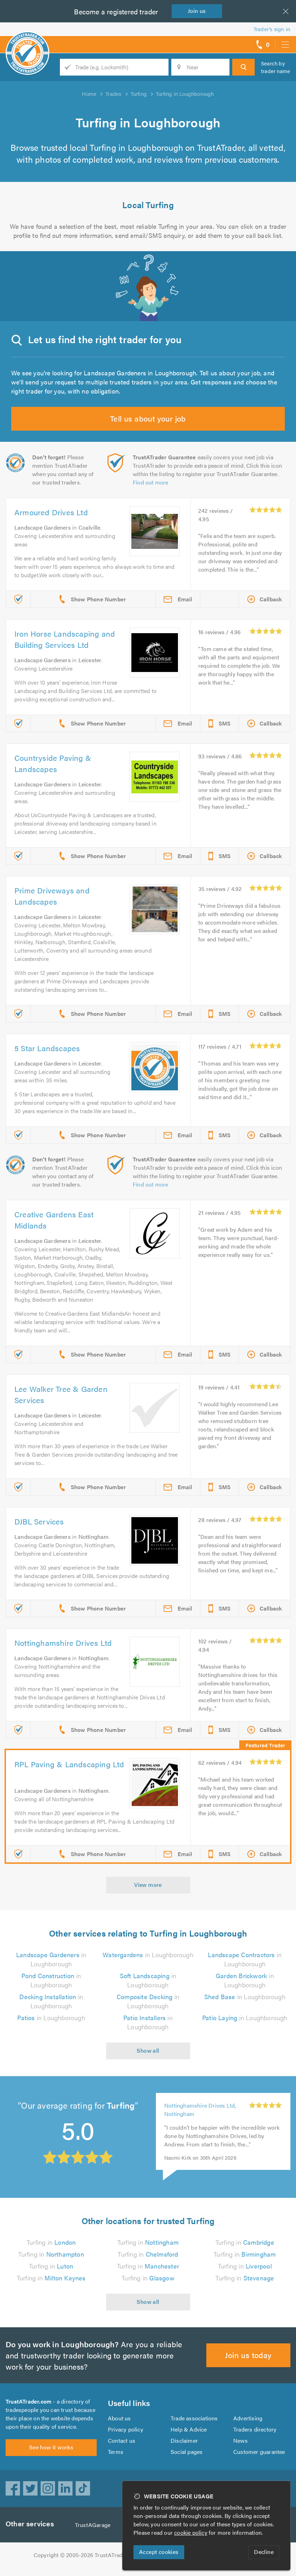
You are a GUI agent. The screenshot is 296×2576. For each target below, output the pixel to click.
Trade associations (195, 2422)
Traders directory (255, 2433)
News (240, 2445)
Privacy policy (125, 2433)
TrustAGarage (94, 2533)
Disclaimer (184, 2445)
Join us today (248, 2354)
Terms (116, 2456)
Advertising (247, 2422)
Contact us (121, 2445)
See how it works (51, 2455)
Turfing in (51, 2242)
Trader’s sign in (272, 29)
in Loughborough (148, 1954)
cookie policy (192, 2532)
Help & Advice (188, 2433)
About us (119, 2422)
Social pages (187, 2456)
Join (198, 11)
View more (148, 1885)
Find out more (150, 482)
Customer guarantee (259, 2456)
